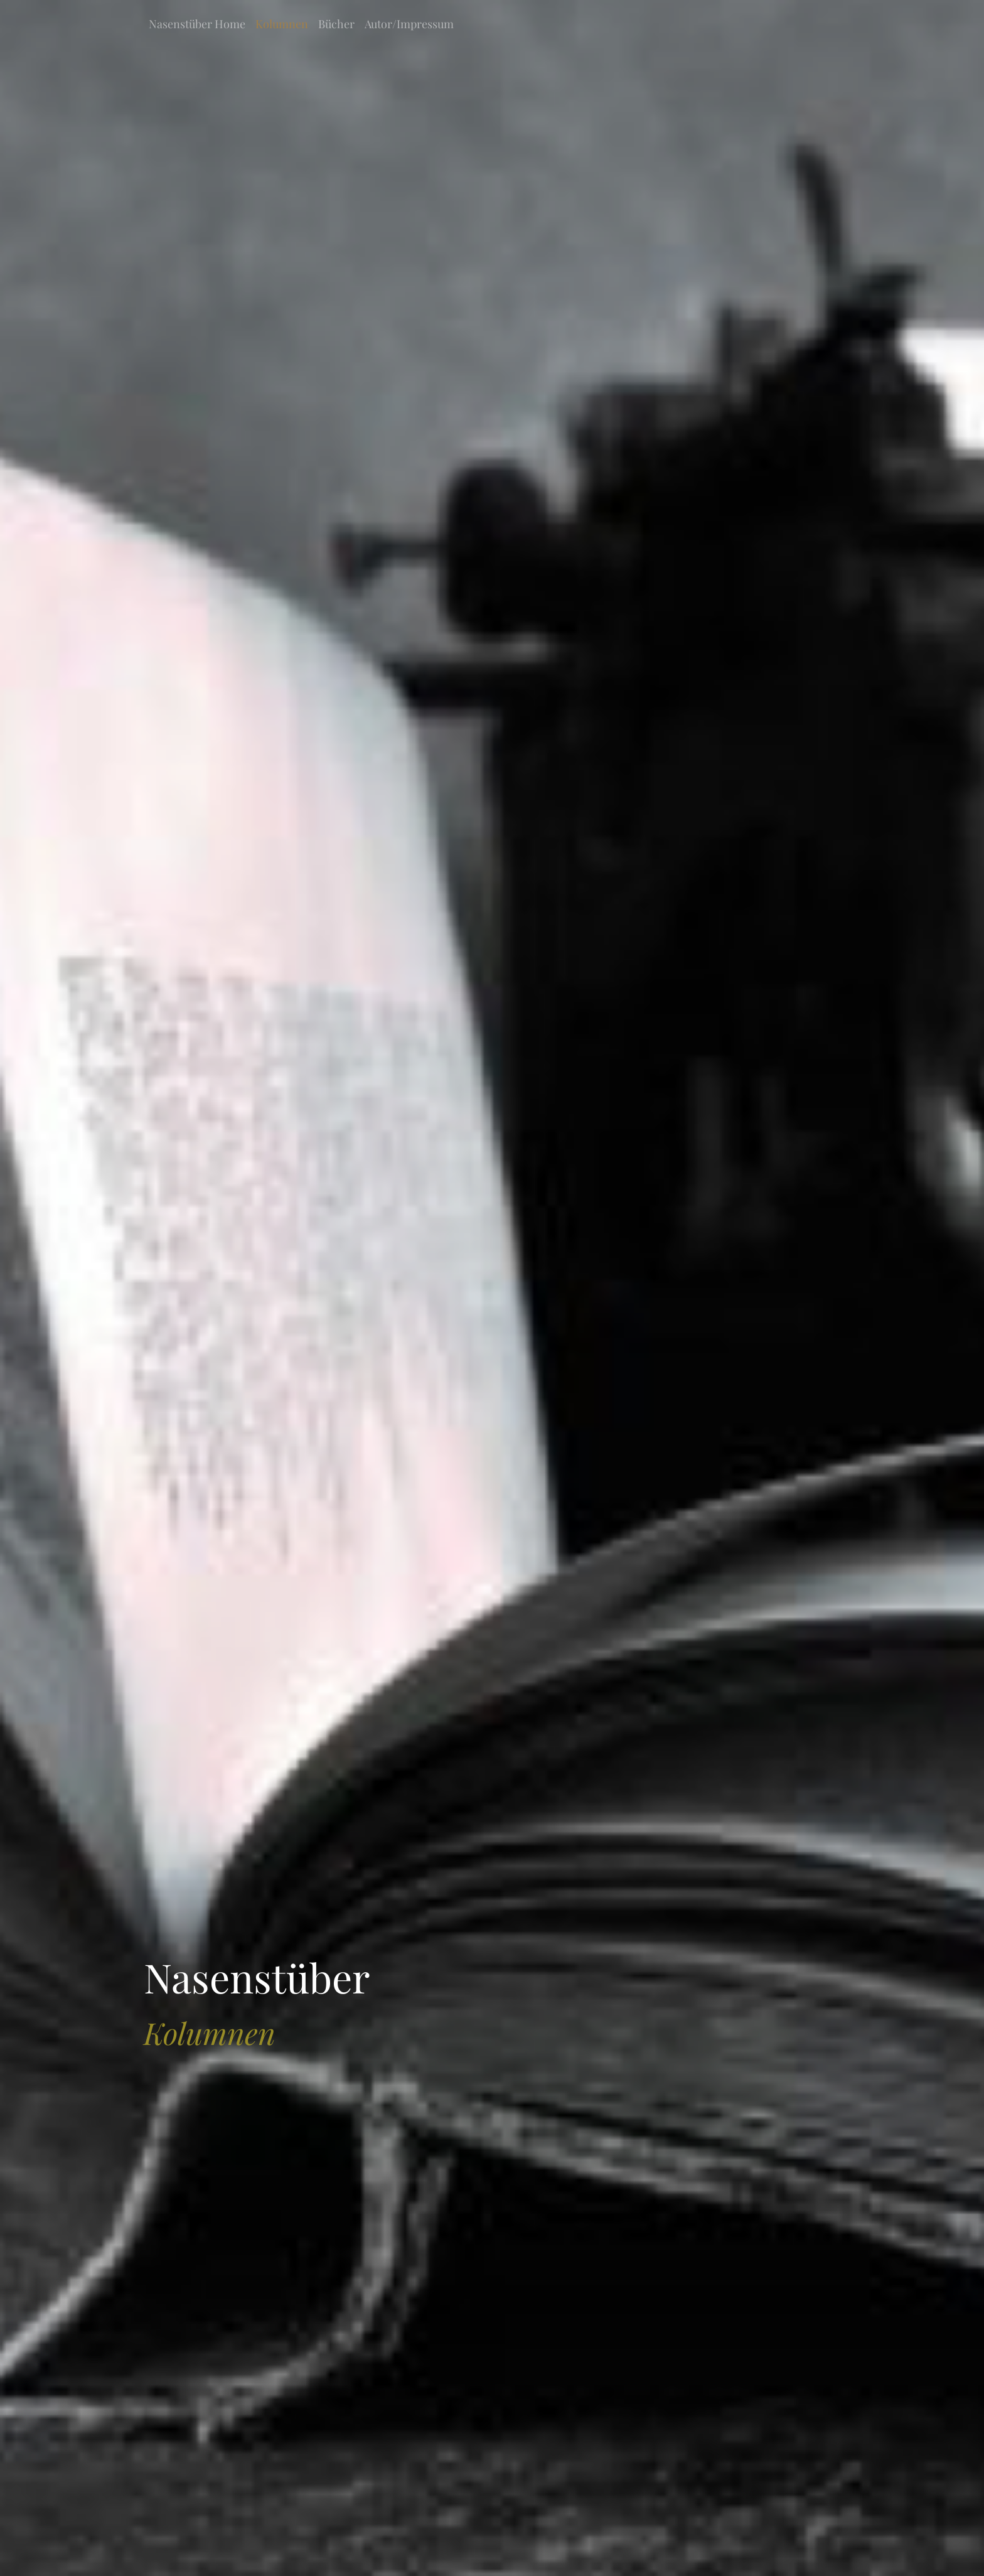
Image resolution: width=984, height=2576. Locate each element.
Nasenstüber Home (197, 23)
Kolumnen (281, 23)
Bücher (336, 23)
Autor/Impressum (409, 23)
